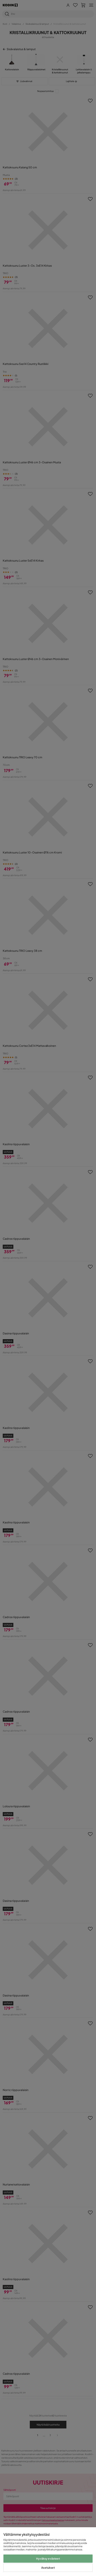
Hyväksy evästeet (48, 2558)
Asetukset (48, 2567)
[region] (48, 2551)
